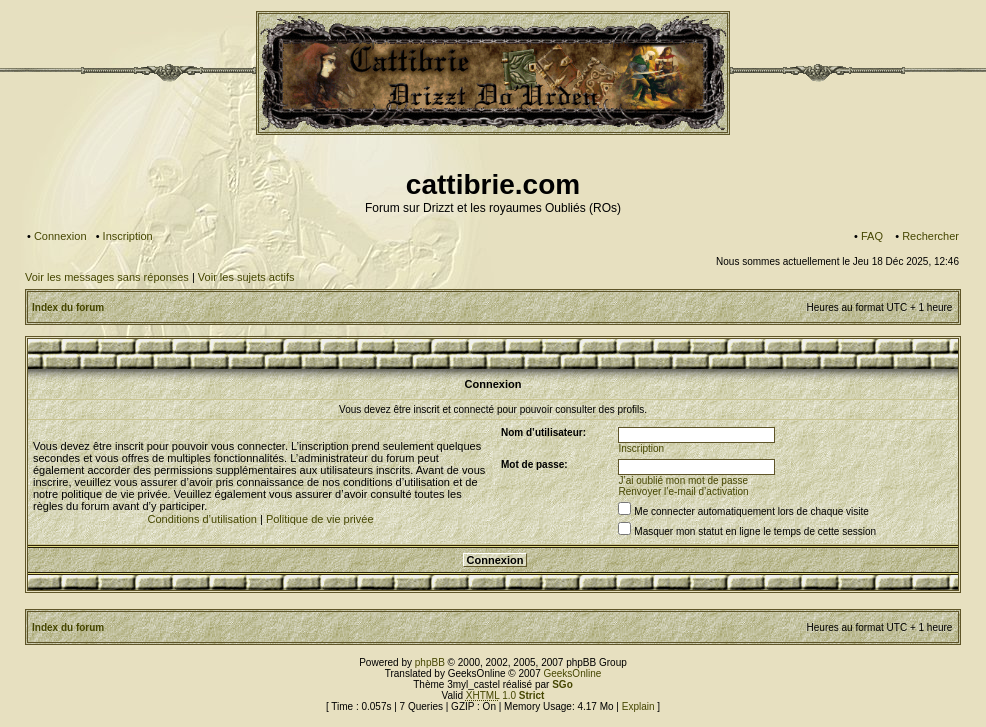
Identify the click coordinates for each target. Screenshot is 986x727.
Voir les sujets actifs (246, 277)
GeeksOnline (572, 673)
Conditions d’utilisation (201, 519)
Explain (638, 706)
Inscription (128, 236)
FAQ (872, 236)
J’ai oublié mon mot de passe (684, 480)
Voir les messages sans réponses (107, 277)
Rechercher (930, 236)
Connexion (60, 236)
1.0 (505, 695)
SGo (562, 684)
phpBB (430, 662)
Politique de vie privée (320, 519)
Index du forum (68, 307)
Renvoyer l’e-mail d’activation (684, 491)
